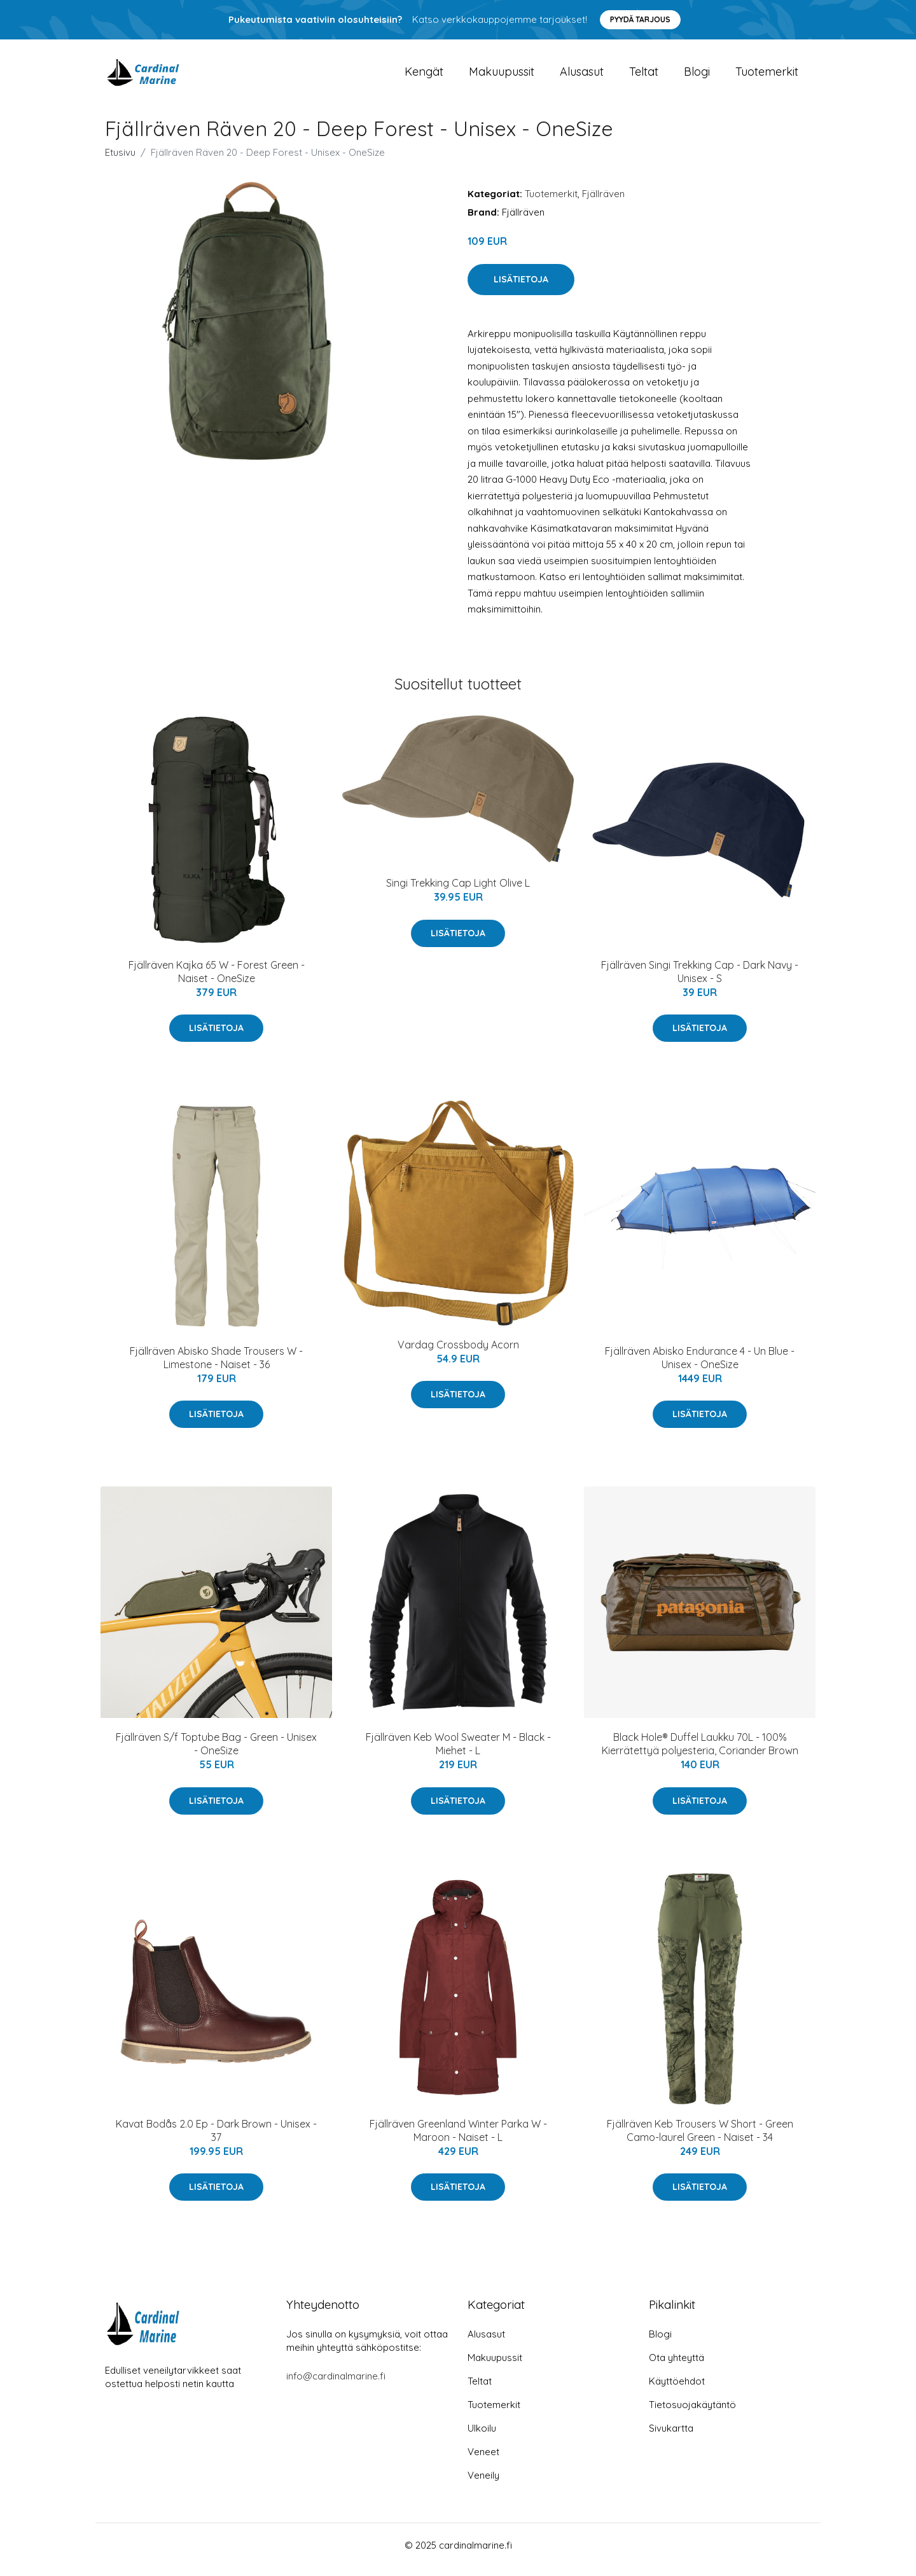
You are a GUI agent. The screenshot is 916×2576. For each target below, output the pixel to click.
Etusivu (120, 161)
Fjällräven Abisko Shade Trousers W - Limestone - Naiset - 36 (216, 1367)
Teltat (643, 76)
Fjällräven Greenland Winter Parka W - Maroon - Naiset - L (458, 2139)
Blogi (697, 76)
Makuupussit (501, 76)
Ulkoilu (482, 2437)
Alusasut (582, 76)
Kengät (424, 76)
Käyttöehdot (677, 2390)
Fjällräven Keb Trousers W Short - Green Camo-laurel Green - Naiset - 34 (700, 2139)
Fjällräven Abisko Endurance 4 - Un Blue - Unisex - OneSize (700, 1367)
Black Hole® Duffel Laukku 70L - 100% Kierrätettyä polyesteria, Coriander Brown (700, 1753)
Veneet (483, 2461)
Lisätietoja (521, 288)
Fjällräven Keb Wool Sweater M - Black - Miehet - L (458, 1753)
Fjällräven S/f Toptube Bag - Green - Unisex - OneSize (216, 1753)
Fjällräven (603, 203)
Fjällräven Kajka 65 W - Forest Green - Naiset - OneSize (216, 980)
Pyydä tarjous (640, 19)
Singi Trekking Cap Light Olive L (458, 891)
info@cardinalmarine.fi (335, 2385)
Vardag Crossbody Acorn (458, 1353)
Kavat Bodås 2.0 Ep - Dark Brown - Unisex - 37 (216, 2139)
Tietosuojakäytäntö (692, 2413)
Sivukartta (671, 2437)
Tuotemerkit (766, 76)
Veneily (483, 2484)
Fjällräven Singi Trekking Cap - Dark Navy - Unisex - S (699, 980)
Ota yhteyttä (676, 2366)
